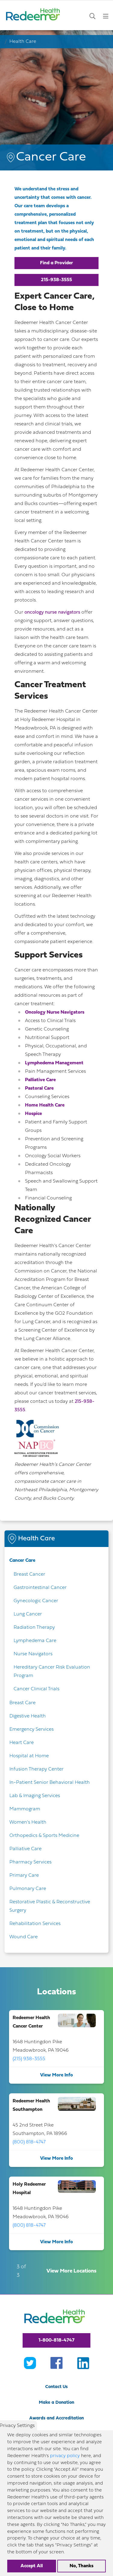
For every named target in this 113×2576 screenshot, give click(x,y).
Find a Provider (56, 263)
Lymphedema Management (54, 1063)
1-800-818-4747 (56, 2340)
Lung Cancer (28, 1614)
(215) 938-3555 (29, 2059)
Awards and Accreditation (56, 2418)
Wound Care (23, 1937)
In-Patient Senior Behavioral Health (49, 1782)
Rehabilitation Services (35, 1923)
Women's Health (27, 1822)
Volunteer (57, 2434)
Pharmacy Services (30, 1862)
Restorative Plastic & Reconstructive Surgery (49, 1906)
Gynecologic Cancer (36, 1601)
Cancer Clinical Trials (36, 1689)
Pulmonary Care (27, 1888)
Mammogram (24, 1809)
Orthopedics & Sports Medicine (44, 1835)
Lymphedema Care (35, 1640)
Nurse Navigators (33, 1654)
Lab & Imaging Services (34, 1795)
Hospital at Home (29, 1756)
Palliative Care (40, 1080)
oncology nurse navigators (52, 612)
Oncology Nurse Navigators (54, 1012)
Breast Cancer (29, 1574)
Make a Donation (56, 2402)
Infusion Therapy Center (36, 1769)
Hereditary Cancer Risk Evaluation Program (52, 1671)
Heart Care (21, 1742)
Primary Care (24, 1875)
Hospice (33, 1113)
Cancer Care (22, 1560)
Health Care (22, 41)
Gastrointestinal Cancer (40, 1587)
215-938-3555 (56, 280)
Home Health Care (44, 1105)
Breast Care (22, 1703)
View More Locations (71, 2271)
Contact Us (56, 2387)
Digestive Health (27, 1716)
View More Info (56, 2075)
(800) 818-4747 (29, 2142)
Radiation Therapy (34, 1627)
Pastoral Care (39, 1088)
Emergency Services (31, 1729)
